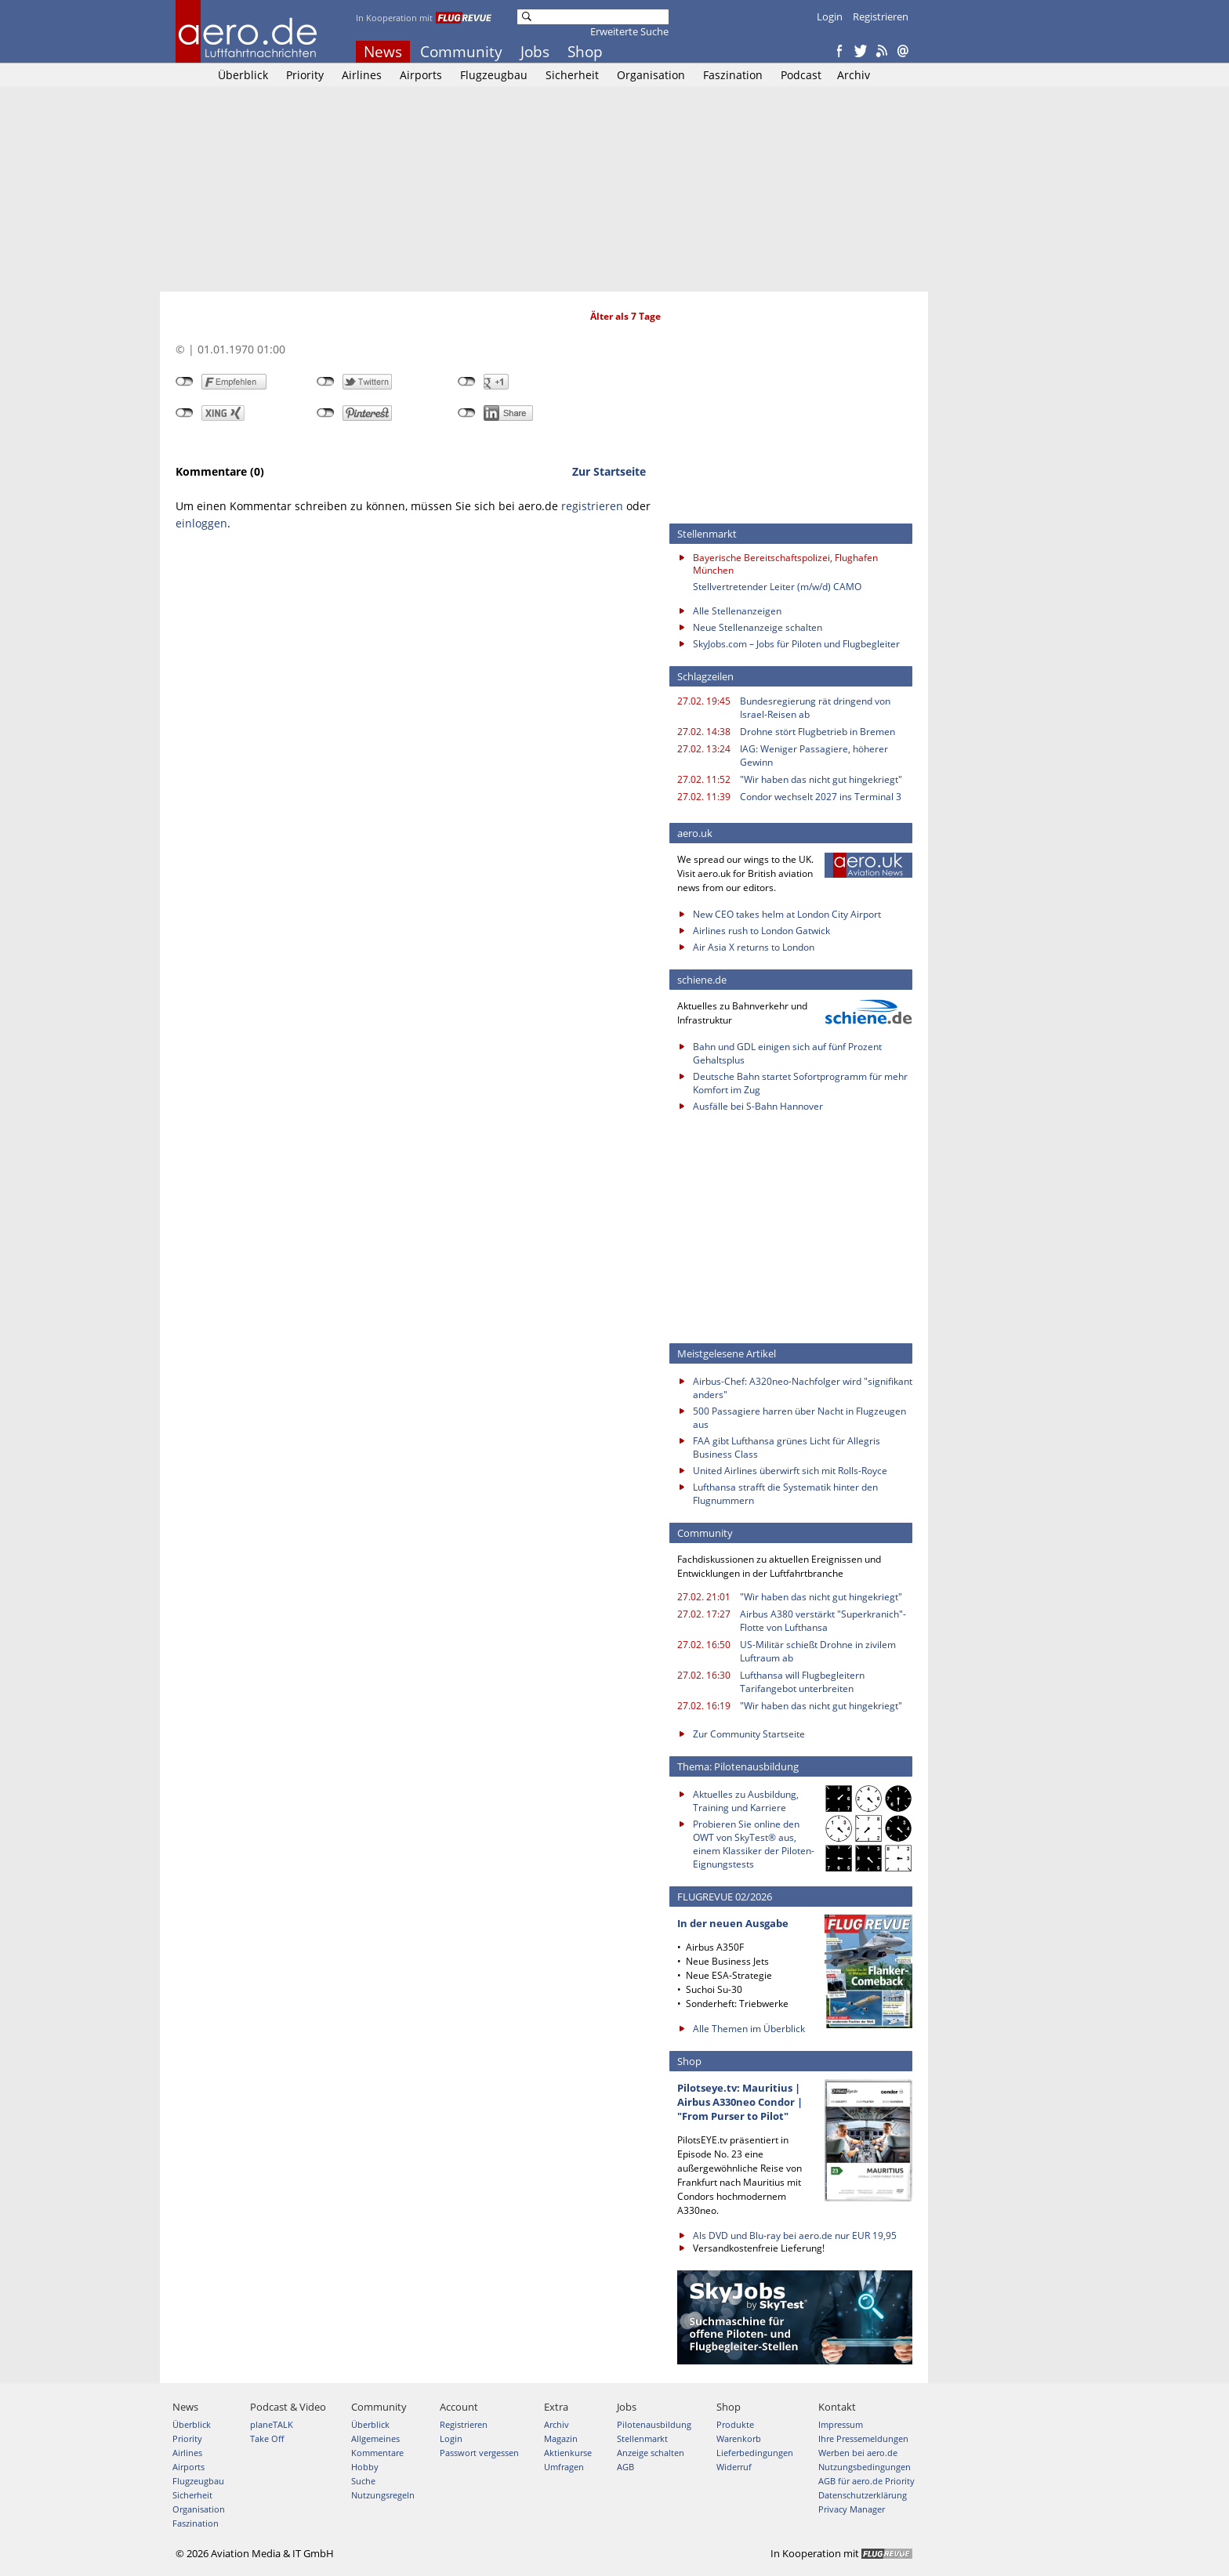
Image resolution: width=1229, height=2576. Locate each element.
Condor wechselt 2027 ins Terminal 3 (820, 796)
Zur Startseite (609, 471)
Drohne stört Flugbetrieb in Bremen (817, 731)
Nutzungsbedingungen (864, 2467)
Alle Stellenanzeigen (737, 611)
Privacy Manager (851, 2509)
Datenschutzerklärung (862, 2495)
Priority (305, 74)
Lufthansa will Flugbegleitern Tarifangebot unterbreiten (802, 1681)
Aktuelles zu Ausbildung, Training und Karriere (746, 1801)
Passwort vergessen (479, 2452)
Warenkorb (738, 2438)
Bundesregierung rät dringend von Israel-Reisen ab (815, 707)
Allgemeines (375, 2438)
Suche (363, 2481)
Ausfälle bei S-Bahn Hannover (758, 1106)
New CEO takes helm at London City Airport (787, 914)
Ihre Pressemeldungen (863, 2438)
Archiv (853, 74)
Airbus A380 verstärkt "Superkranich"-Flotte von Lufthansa (823, 1620)
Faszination (733, 74)
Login (830, 16)
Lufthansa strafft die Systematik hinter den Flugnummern (785, 1493)
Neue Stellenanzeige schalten (757, 627)
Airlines (362, 74)
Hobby (365, 2467)
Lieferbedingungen (754, 2452)
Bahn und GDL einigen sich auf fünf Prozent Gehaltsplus (787, 1053)
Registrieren (880, 16)
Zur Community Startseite (749, 1734)
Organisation (651, 74)
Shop (585, 52)
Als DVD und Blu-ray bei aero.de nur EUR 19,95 (795, 2235)
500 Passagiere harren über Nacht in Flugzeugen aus (799, 1417)
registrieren (592, 505)
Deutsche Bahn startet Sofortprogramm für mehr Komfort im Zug (800, 1083)
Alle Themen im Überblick (749, 2028)
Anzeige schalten (650, 2452)
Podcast (801, 74)
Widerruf (734, 2467)
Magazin (561, 2438)
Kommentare (377, 2452)
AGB (625, 2467)
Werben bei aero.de (857, 2452)
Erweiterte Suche (629, 31)
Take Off (267, 2438)
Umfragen (564, 2467)
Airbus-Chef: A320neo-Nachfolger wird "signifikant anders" (802, 1388)
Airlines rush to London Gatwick (761, 930)
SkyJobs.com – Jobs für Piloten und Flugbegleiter (796, 643)
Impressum (840, 2424)
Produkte (735, 2424)
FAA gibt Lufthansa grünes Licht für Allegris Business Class (786, 1447)
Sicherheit (572, 74)
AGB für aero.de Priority (866, 2481)
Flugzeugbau (493, 74)
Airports (421, 74)
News (383, 52)
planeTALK (271, 2424)
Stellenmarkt (642, 2438)
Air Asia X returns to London (753, 947)
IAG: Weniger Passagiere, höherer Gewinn (814, 755)
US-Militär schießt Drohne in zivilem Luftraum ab (818, 1651)
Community (461, 52)
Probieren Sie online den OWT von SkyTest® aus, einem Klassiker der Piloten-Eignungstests (753, 1844)
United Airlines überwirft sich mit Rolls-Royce (790, 1470)
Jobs (534, 52)
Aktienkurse (568, 2452)
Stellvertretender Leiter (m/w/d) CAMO (777, 586)
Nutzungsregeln (383, 2495)
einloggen (201, 523)
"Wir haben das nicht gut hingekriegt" (821, 779)
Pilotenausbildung (654, 2424)
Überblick (243, 74)
